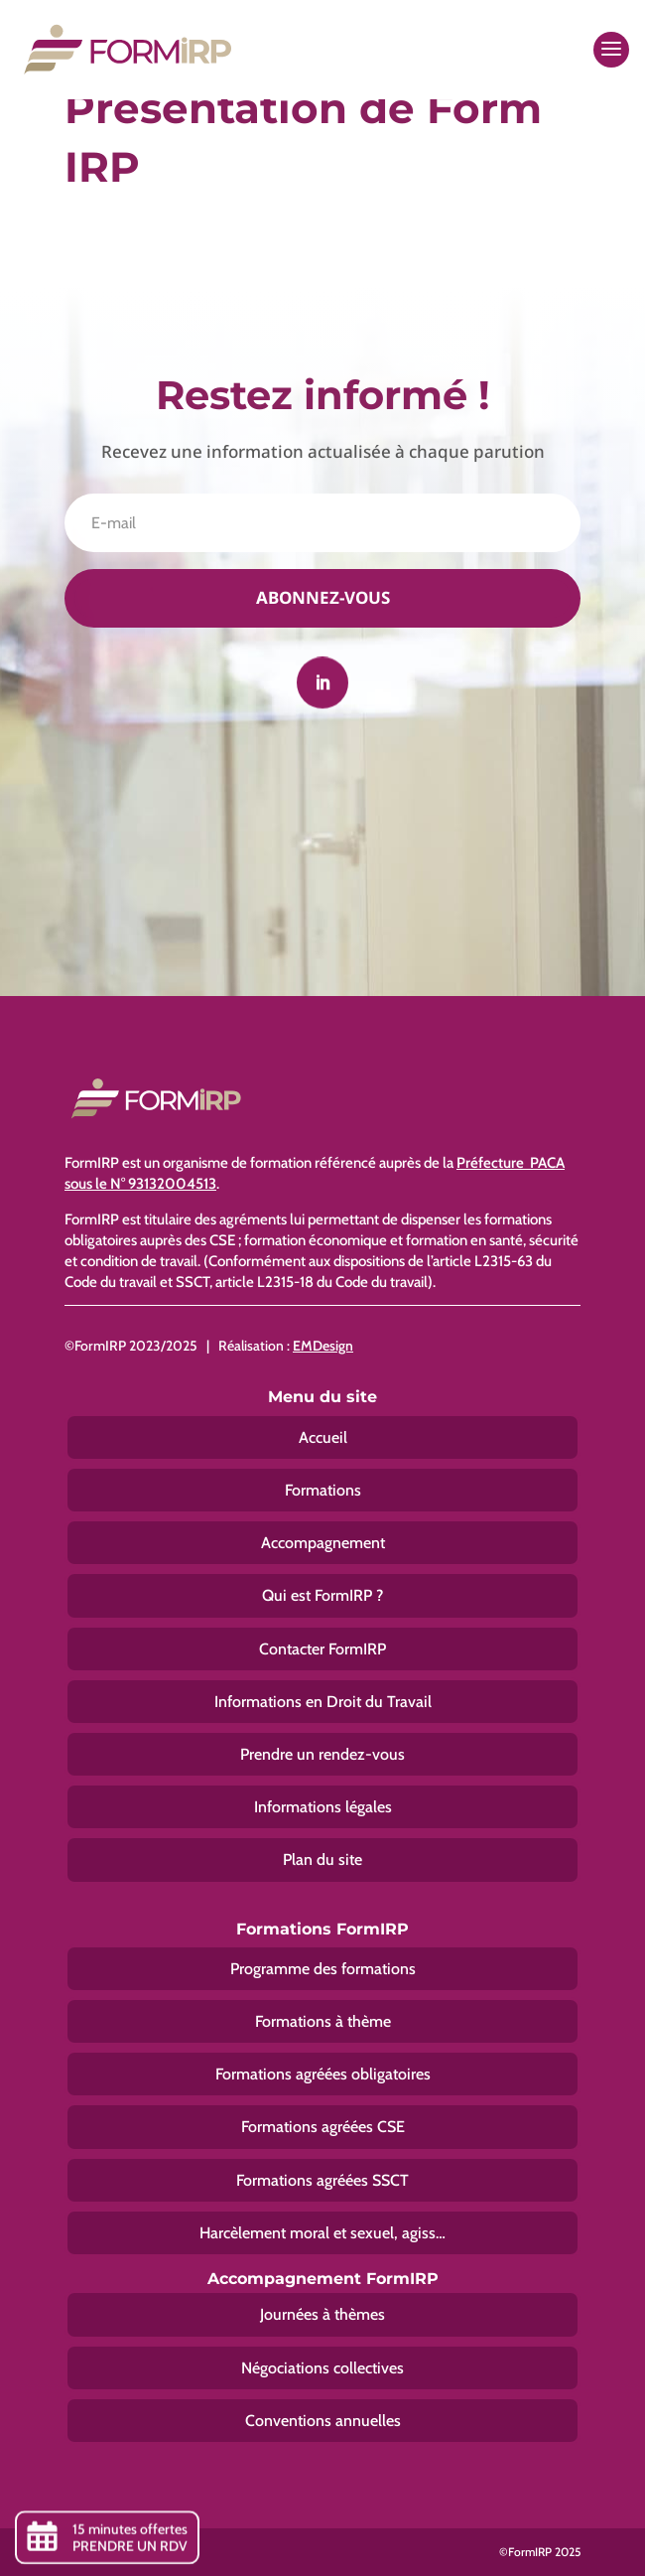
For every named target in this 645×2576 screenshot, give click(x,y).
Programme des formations (323, 1968)
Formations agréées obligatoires (323, 2074)
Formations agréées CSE (323, 2126)
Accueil (323, 1437)
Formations (323, 1490)
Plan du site (322, 1859)
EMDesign (323, 1346)
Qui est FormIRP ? (322, 1595)
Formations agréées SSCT (322, 2180)
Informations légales (323, 1806)
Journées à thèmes (322, 2314)
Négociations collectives (322, 2368)
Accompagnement (323, 1542)
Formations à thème (323, 2021)
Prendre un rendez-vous (322, 1754)
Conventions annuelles (323, 2420)
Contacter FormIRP (322, 1649)
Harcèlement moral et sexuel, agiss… (322, 2232)
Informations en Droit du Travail (323, 1701)
